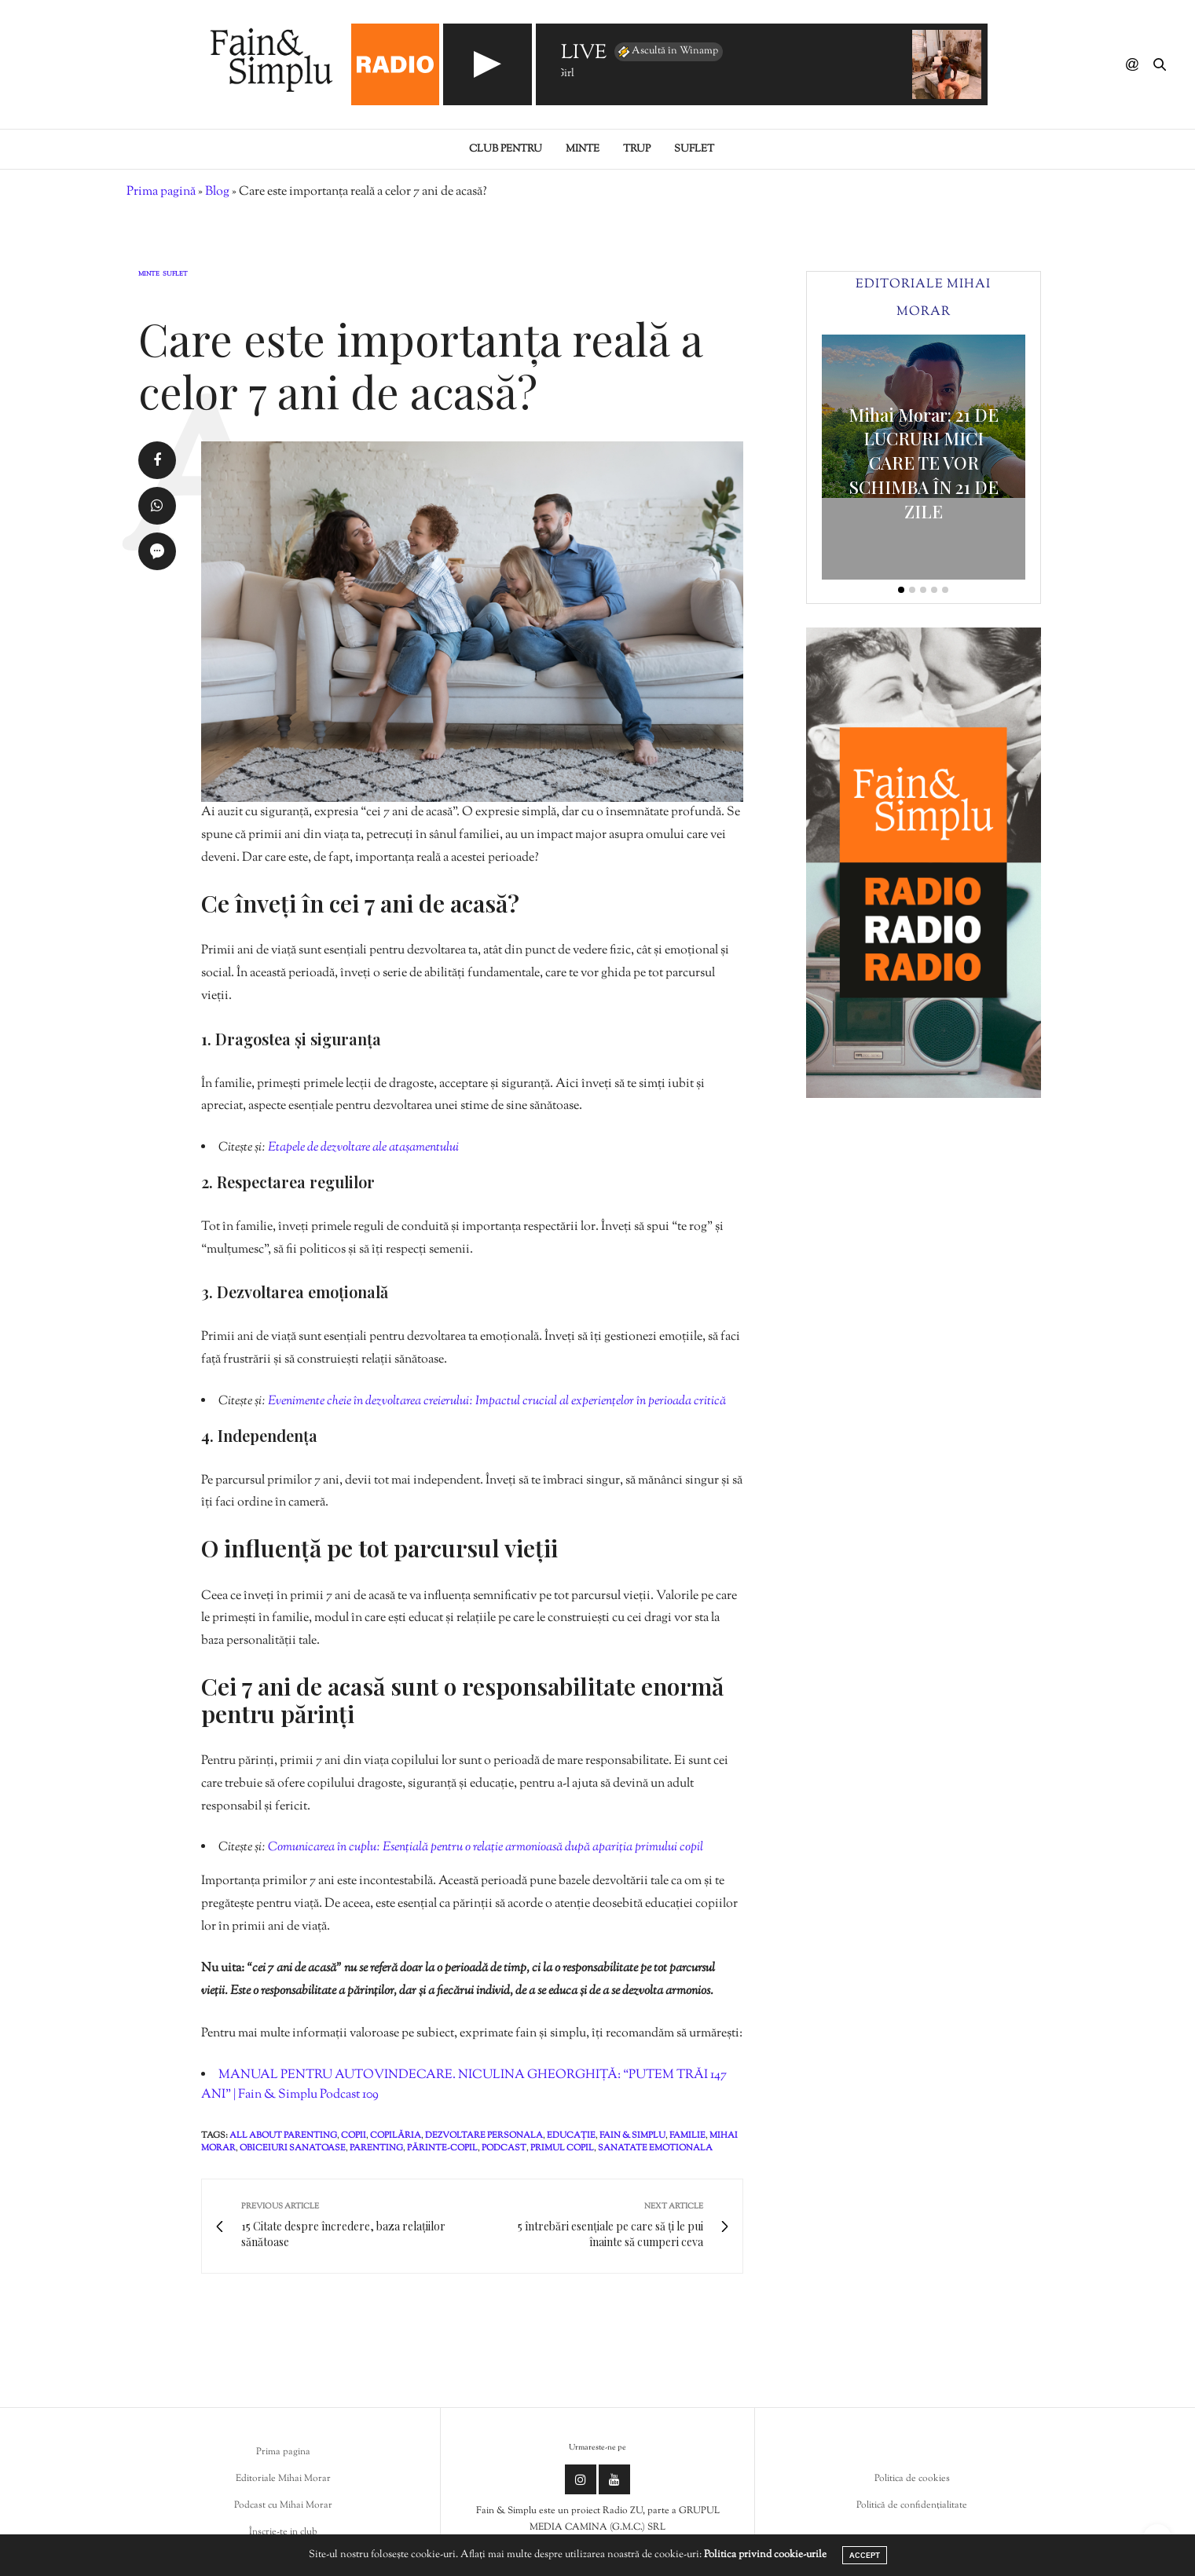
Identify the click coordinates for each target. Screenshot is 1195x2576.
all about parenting (283, 2135)
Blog (217, 192)
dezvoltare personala (484, 2135)
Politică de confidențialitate (911, 2505)
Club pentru (505, 149)
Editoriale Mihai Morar (283, 2479)
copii (353, 2135)
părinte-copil (442, 2148)
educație (571, 2135)
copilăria (395, 2135)
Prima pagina (283, 2452)
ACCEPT (864, 2555)
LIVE (584, 54)
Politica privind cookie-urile (765, 2555)
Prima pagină (161, 192)
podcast (504, 2148)
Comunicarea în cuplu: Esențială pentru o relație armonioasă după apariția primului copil (485, 1848)
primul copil (562, 2148)
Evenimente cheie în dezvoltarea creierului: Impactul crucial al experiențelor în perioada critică (497, 1401)
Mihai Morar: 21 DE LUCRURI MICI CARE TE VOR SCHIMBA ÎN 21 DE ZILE (924, 463)
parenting (376, 2148)
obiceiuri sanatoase (293, 2148)
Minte (582, 149)
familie (687, 2135)
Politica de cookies (912, 2479)
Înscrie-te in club (283, 2532)
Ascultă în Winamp (667, 52)
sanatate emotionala (655, 2148)
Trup (637, 149)
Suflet (694, 149)
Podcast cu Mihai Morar (283, 2505)
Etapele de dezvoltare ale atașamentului (363, 1148)
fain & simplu (632, 2135)
